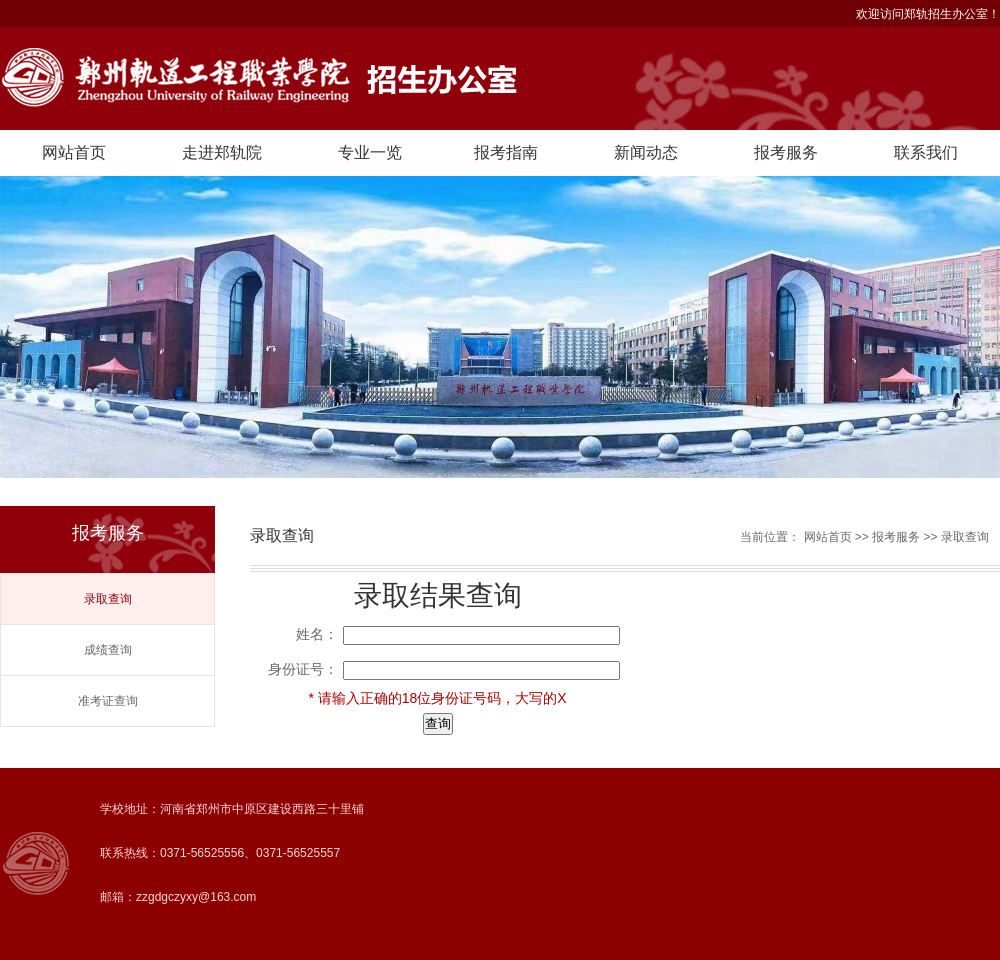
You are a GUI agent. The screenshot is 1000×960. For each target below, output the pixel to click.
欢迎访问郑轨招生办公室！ (928, 14)
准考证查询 (108, 701)
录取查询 (108, 599)
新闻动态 (646, 152)
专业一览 (370, 152)
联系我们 (926, 152)
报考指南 (506, 152)
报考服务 (786, 152)
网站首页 (74, 152)
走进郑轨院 (222, 152)
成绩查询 (108, 650)
